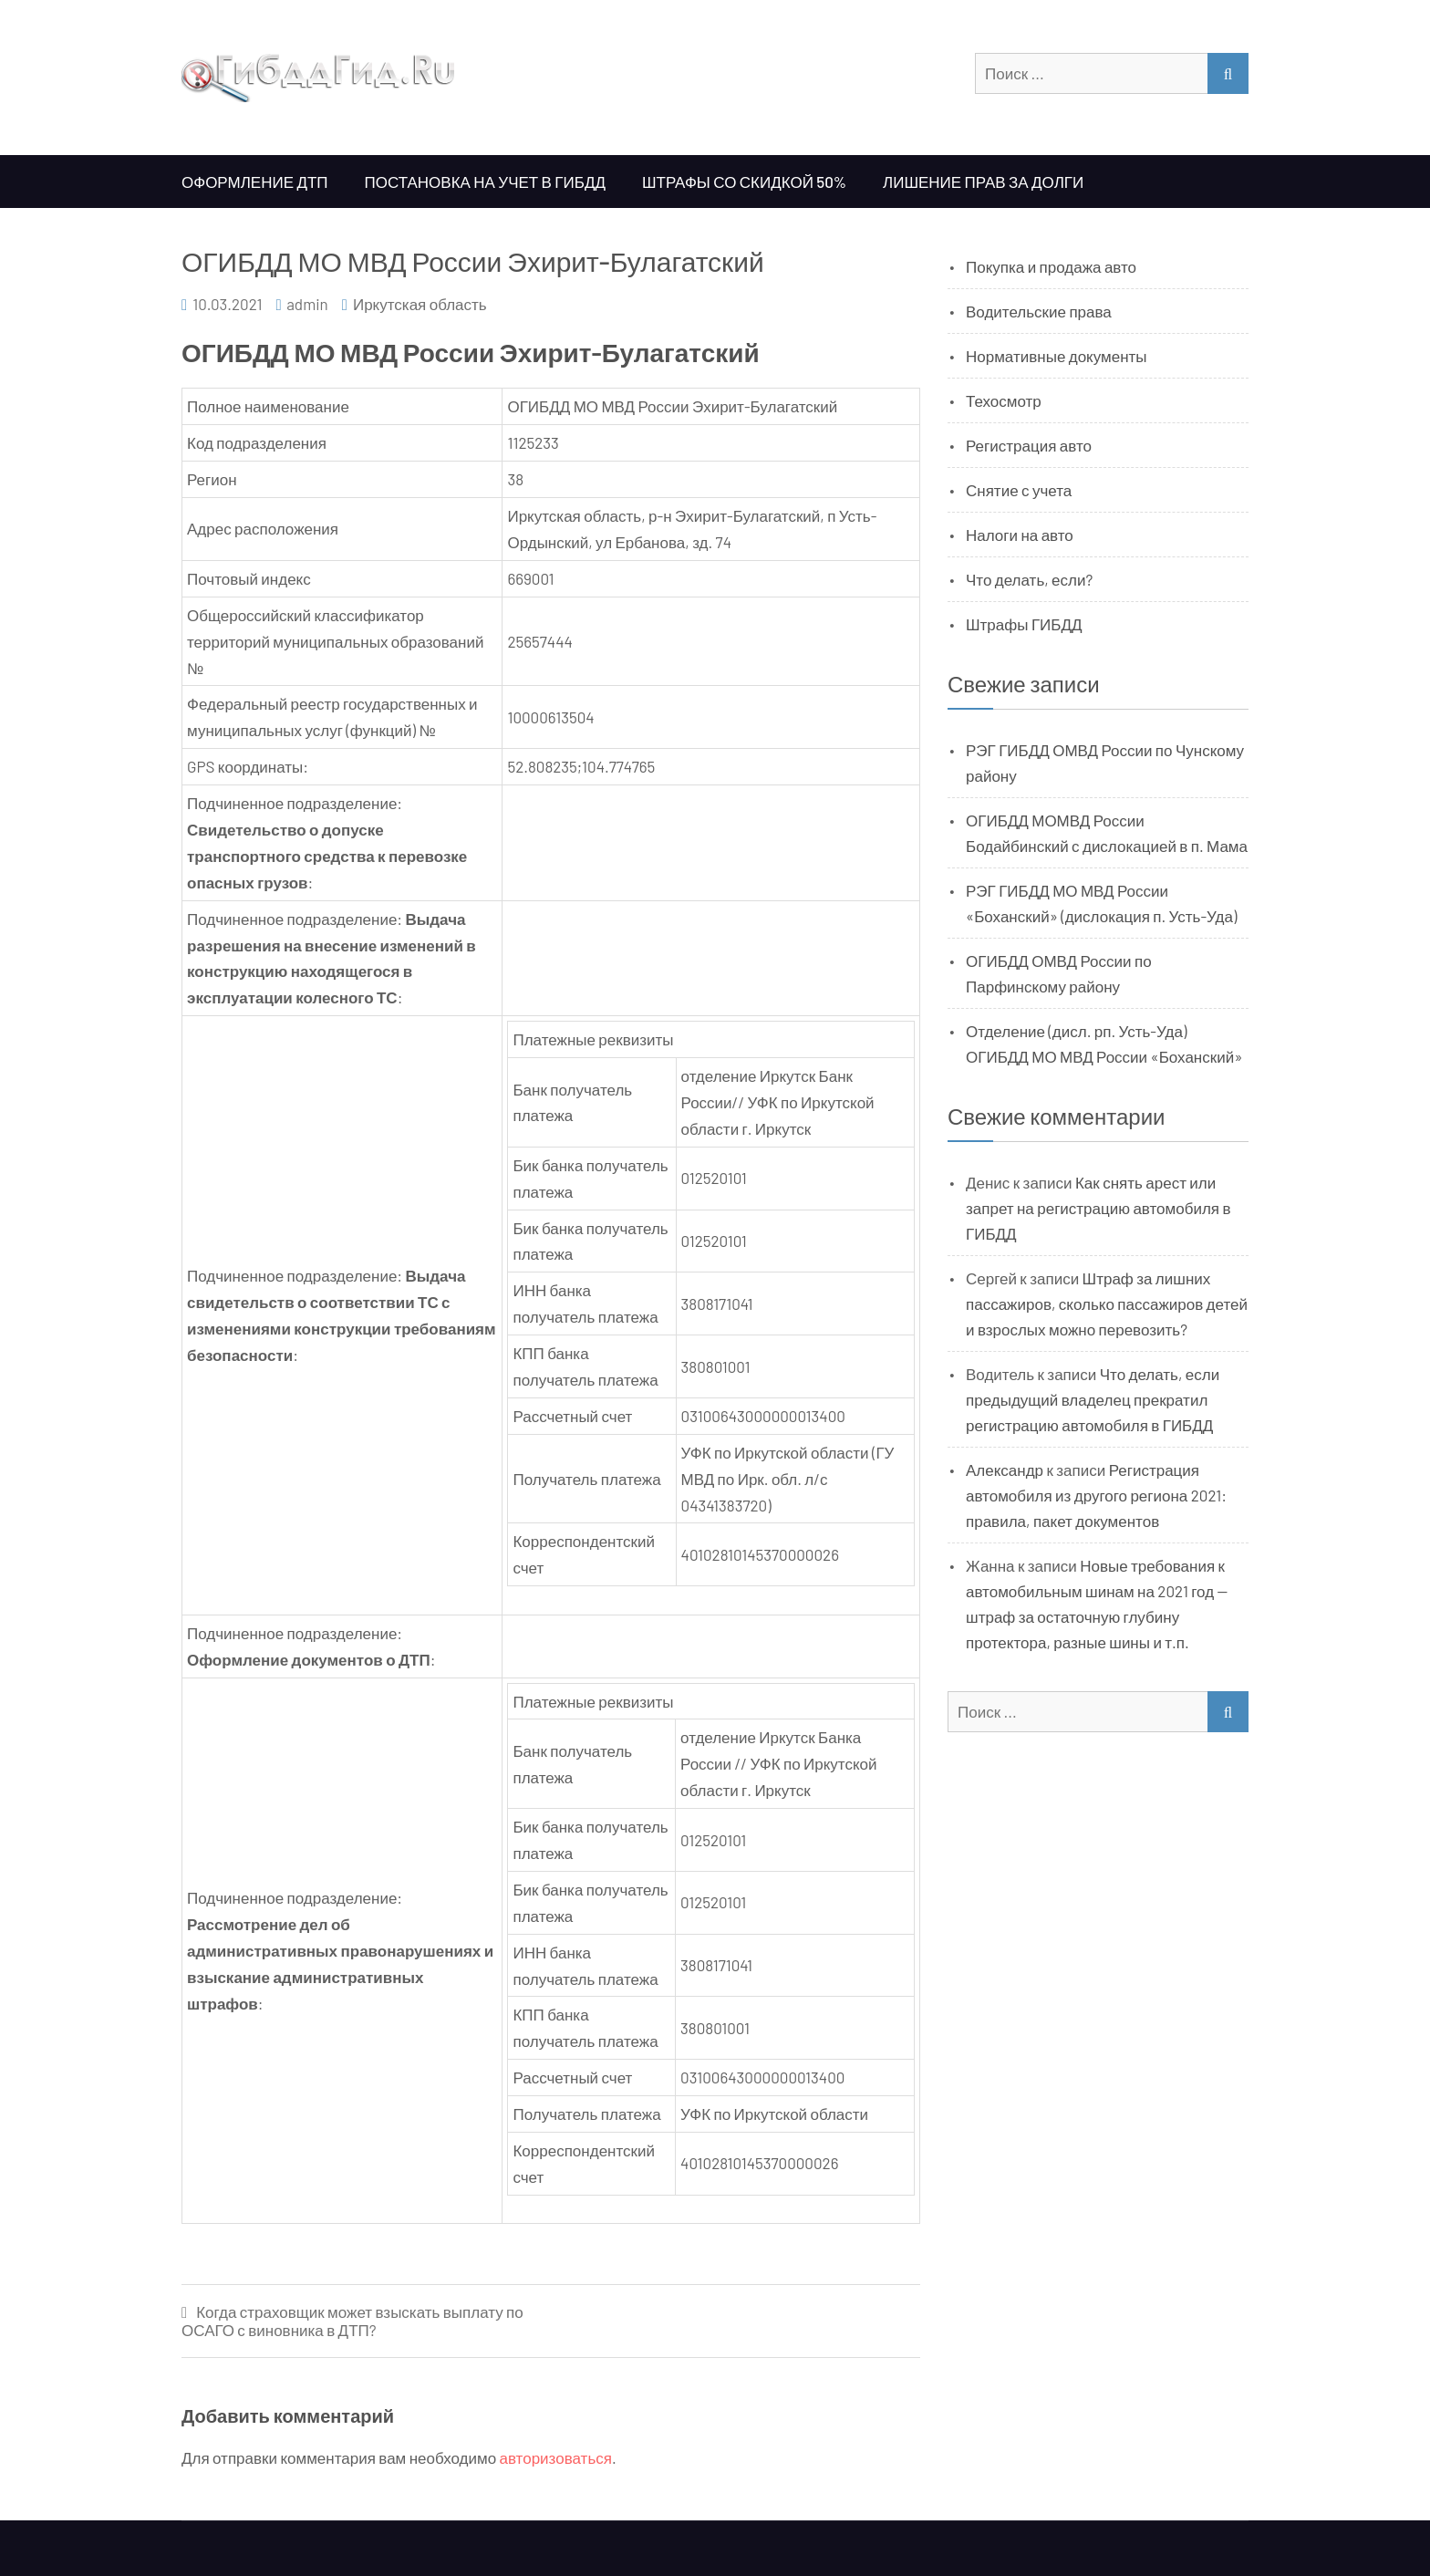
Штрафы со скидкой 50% (744, 181)
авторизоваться (556, 2457)
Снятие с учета (1019, 490)
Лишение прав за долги (983, 181)
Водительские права (1039, 311)
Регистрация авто (1029, 445)
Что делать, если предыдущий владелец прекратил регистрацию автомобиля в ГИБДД (1092, 1399)
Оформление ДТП (254, 181)
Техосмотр (1003, 400)
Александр (1004, 1469)
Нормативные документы (1056, 356)
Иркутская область (420, 304)
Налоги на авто (1019, 534)
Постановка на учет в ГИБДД (485, 181)
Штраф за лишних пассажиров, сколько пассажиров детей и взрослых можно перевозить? (1107, 1303)
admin (307, 304)
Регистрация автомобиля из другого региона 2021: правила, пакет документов (1096, 1495)
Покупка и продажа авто (1051, 266)
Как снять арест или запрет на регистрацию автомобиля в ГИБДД (1098, 1207)
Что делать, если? (1029, 579)
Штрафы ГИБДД (1024, 624)
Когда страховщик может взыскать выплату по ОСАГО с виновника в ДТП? (352, 2321)
